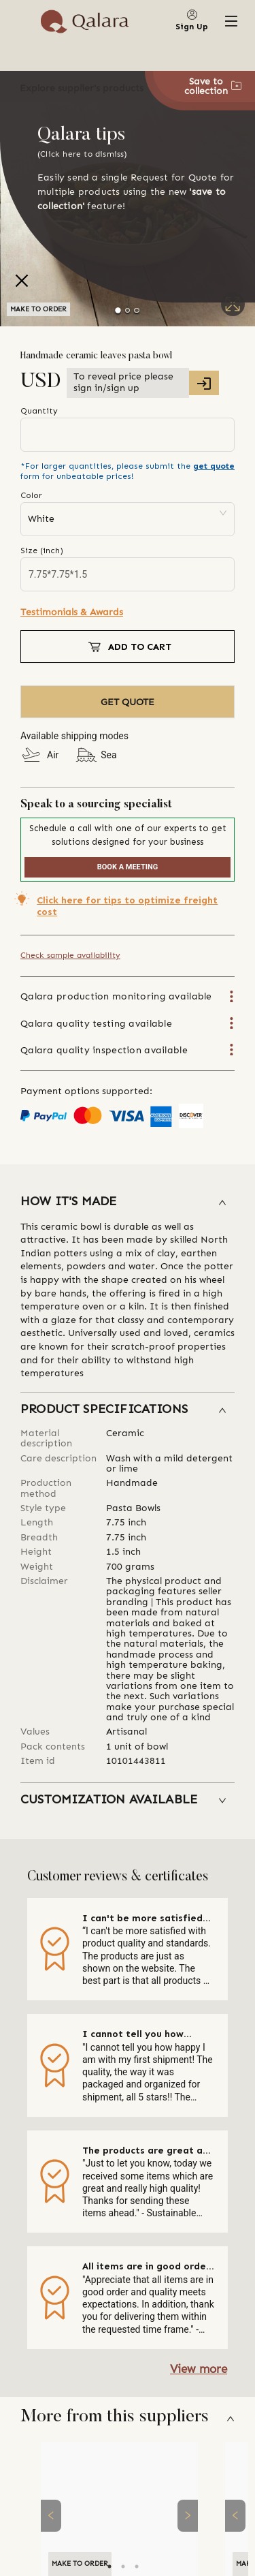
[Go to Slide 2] (127, 310)
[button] (127, 1202)
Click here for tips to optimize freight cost (127, 906)
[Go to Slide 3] (136, 310)
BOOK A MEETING (127, 867)
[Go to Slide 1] (119, 310)
